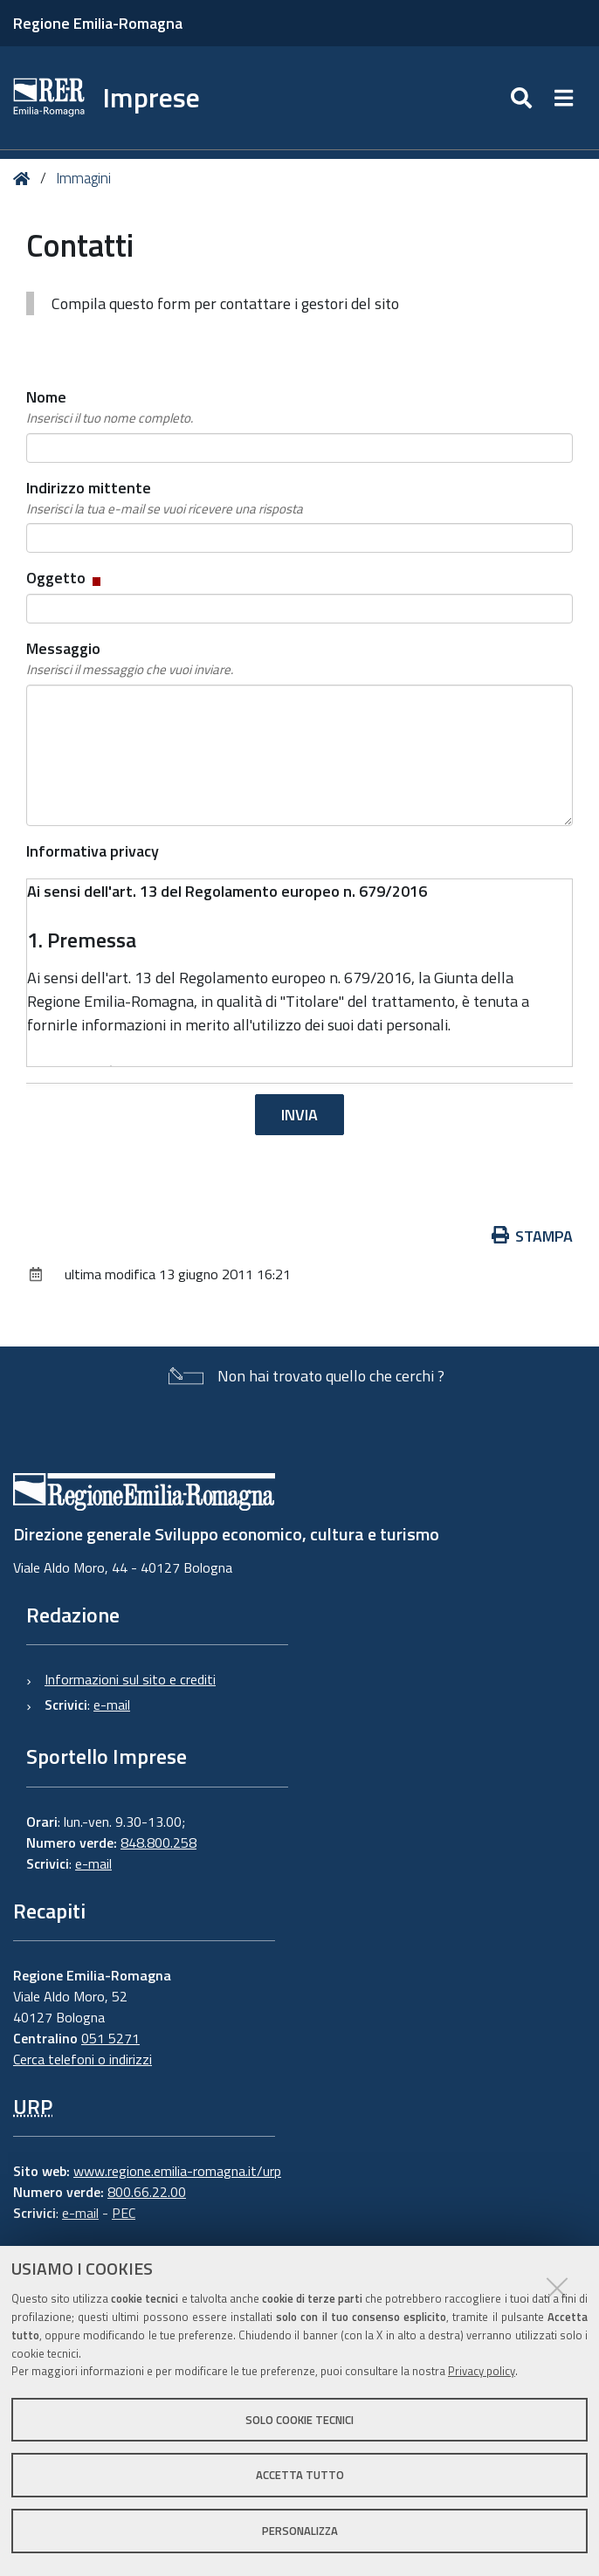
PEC (123, 2212)
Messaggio (129, 658)
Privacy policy (481, 2371)
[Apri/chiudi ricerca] (523, 98)
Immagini (83, 178)
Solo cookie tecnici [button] (299, 2419)
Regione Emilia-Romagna (97, 23)
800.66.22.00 (146, 2191)
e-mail (111, 1704)
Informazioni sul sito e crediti (130, 1679)
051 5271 (110, 2038)
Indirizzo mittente (164, 498)
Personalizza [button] (300, 2530)
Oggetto (65, 577)
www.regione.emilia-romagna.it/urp (177, 2170)
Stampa (533, 1236)
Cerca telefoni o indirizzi (82, 2059)
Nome (109, 407)
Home (25, 178)
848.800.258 (158, 1842)
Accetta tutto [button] (300, 2474)
